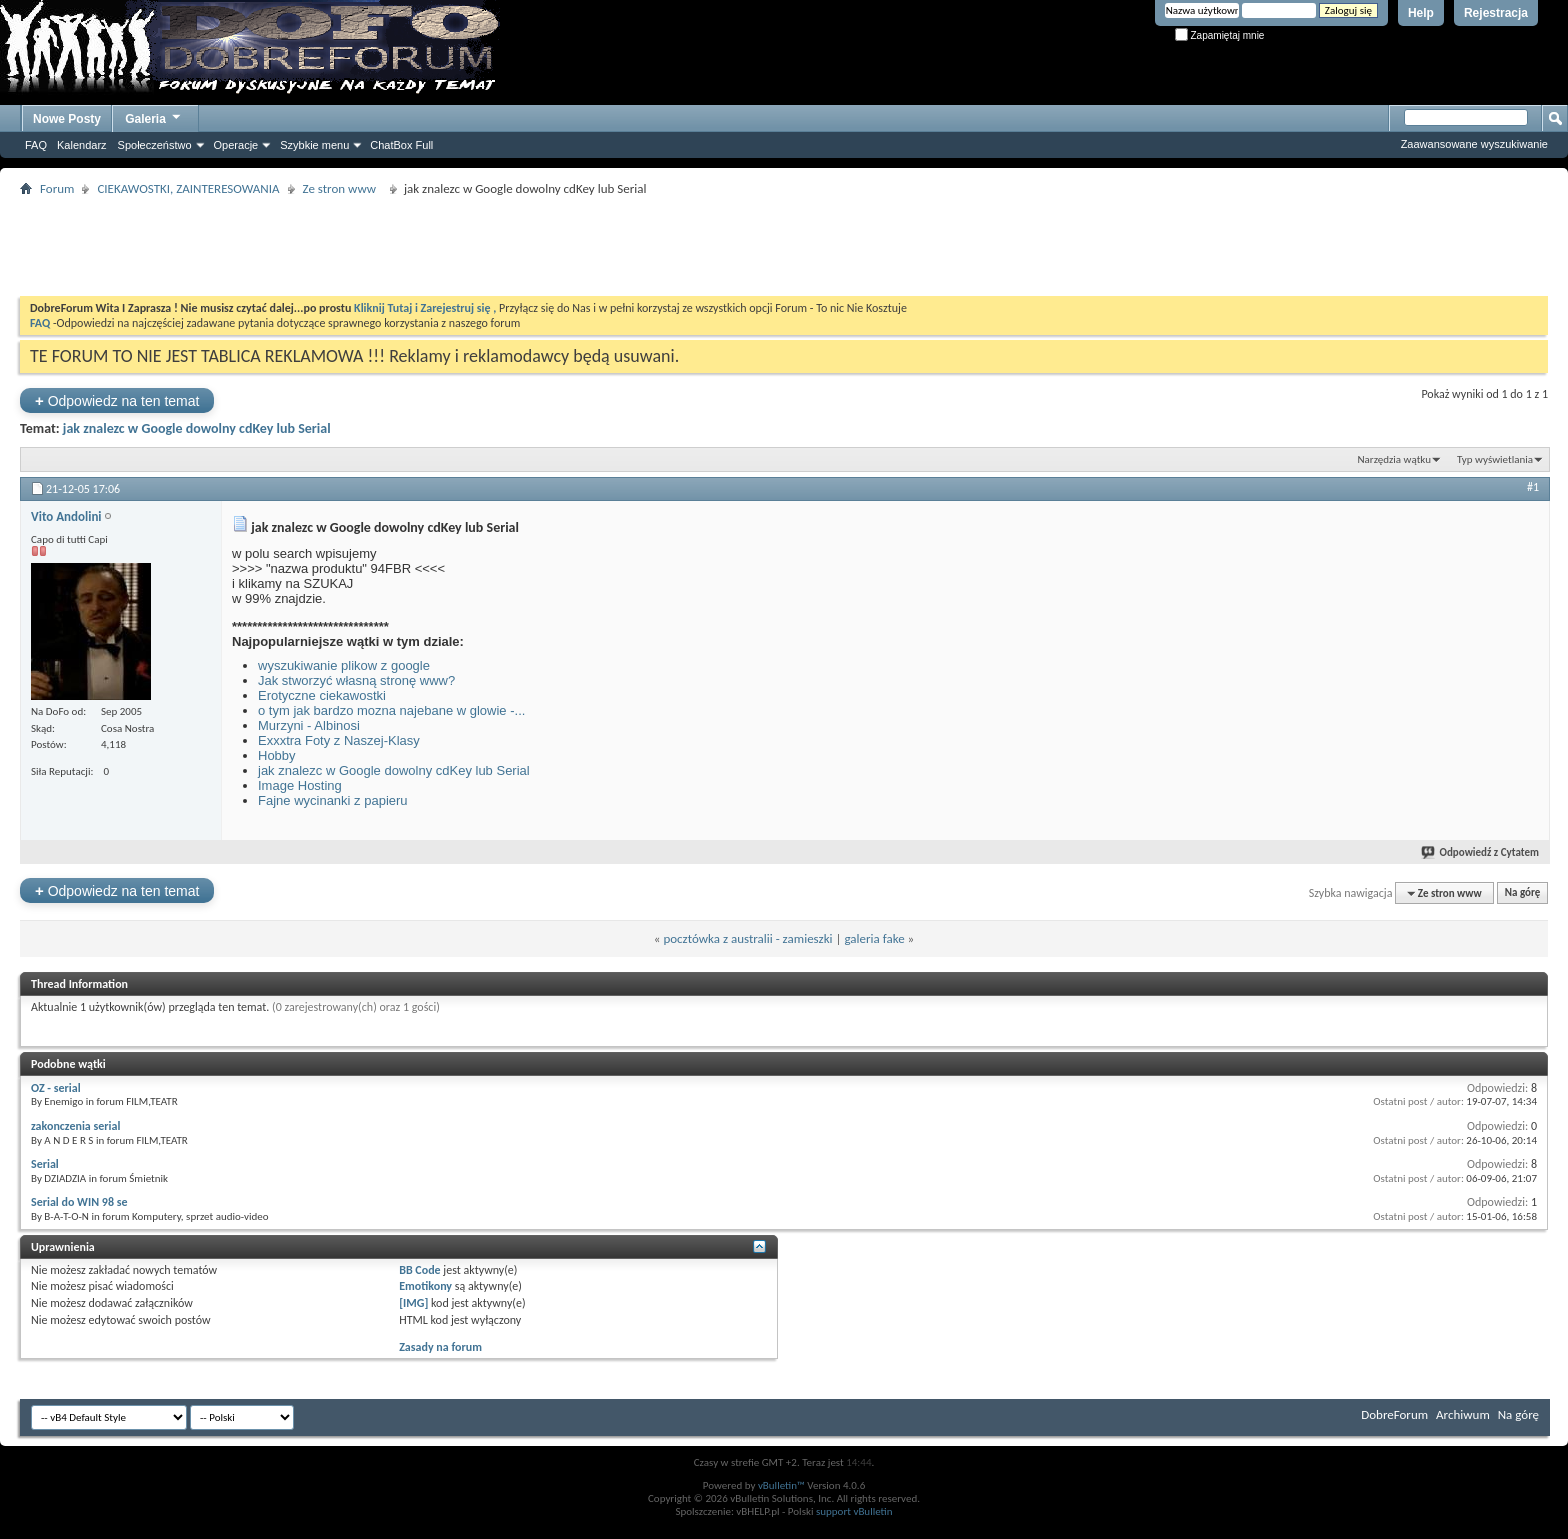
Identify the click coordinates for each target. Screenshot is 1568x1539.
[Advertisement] (784, 246)
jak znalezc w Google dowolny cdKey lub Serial (197, 428)
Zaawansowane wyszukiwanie (1474, 144)
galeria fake (874, 938)
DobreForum (1394, 1414)
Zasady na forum (440, 1347)
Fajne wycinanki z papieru (333, 800)
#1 (1533, 487)
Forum (57, 188)
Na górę (1523, 893)
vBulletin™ (781, 1485)
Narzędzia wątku (1394, 459)
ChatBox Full (401, 145)
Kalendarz (82, 145)
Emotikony (425, 1286)
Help (1421, 13)
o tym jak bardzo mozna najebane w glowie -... (391, 710)
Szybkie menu (314, 145)
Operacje (236, 145)
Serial (45, 1164)
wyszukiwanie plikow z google (344, 665)
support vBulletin (854, 1511)
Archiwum (1463, 1414)
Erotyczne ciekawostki (322, 695)
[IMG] (413, 1303)
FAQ (36, 145)
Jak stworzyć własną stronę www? (356, 680)
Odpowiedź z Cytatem (1481, 852)
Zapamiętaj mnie (1220, 35)
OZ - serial (56, 1088)
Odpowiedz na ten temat (117, 400)
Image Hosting (300, 785)
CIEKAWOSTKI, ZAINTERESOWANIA (188, 188)
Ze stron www (342, 188)
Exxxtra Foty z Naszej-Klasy (339, 740)
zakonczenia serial (75, 1126)
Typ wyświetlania (1495, 459)
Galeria (154, 116)
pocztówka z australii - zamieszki (747, 938)
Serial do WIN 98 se (79, 1202)
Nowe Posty (67, 119)
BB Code (419, 1270)
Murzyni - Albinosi (309, 725)
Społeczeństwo (155, 145)
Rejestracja (1496, 13)
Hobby (277, 755)
